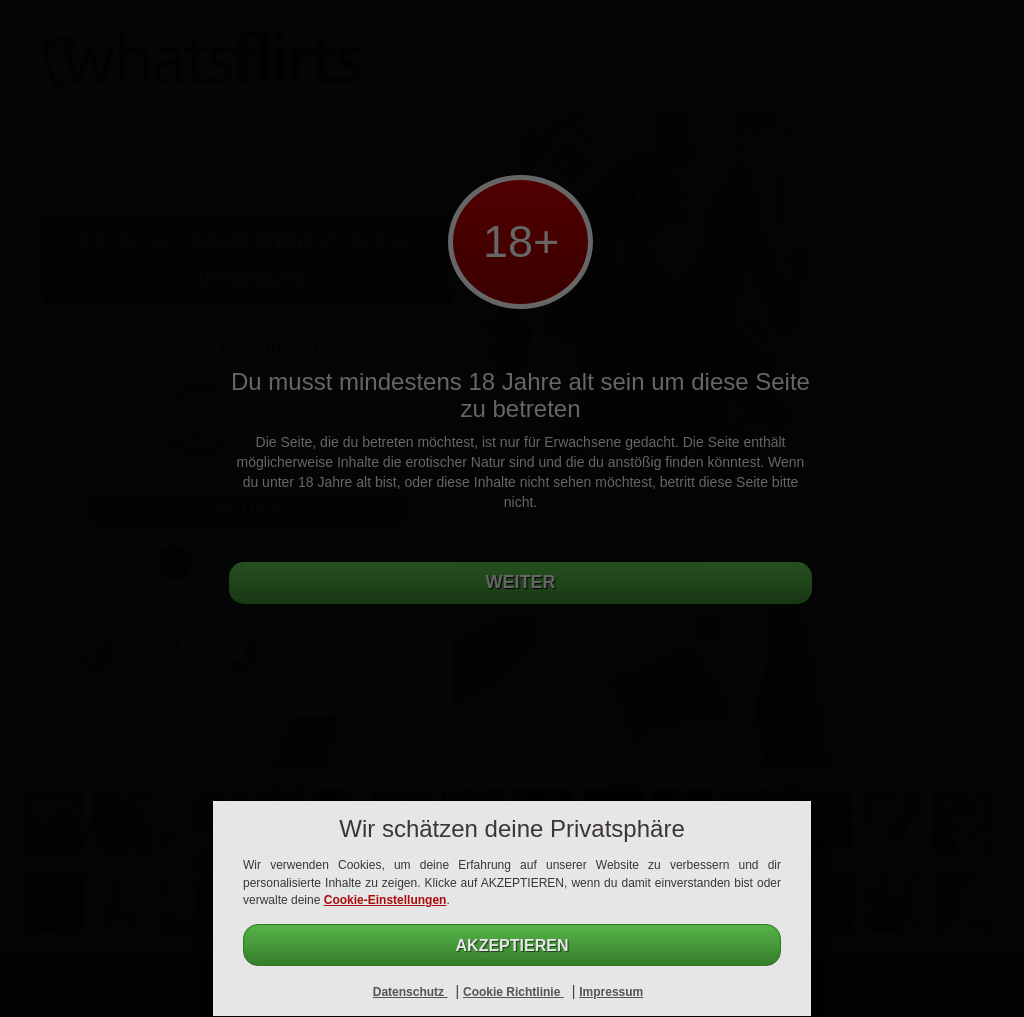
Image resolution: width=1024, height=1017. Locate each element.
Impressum (611, 992)
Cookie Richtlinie (513, 992)
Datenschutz (410, 992)
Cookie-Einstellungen (385, 900)
